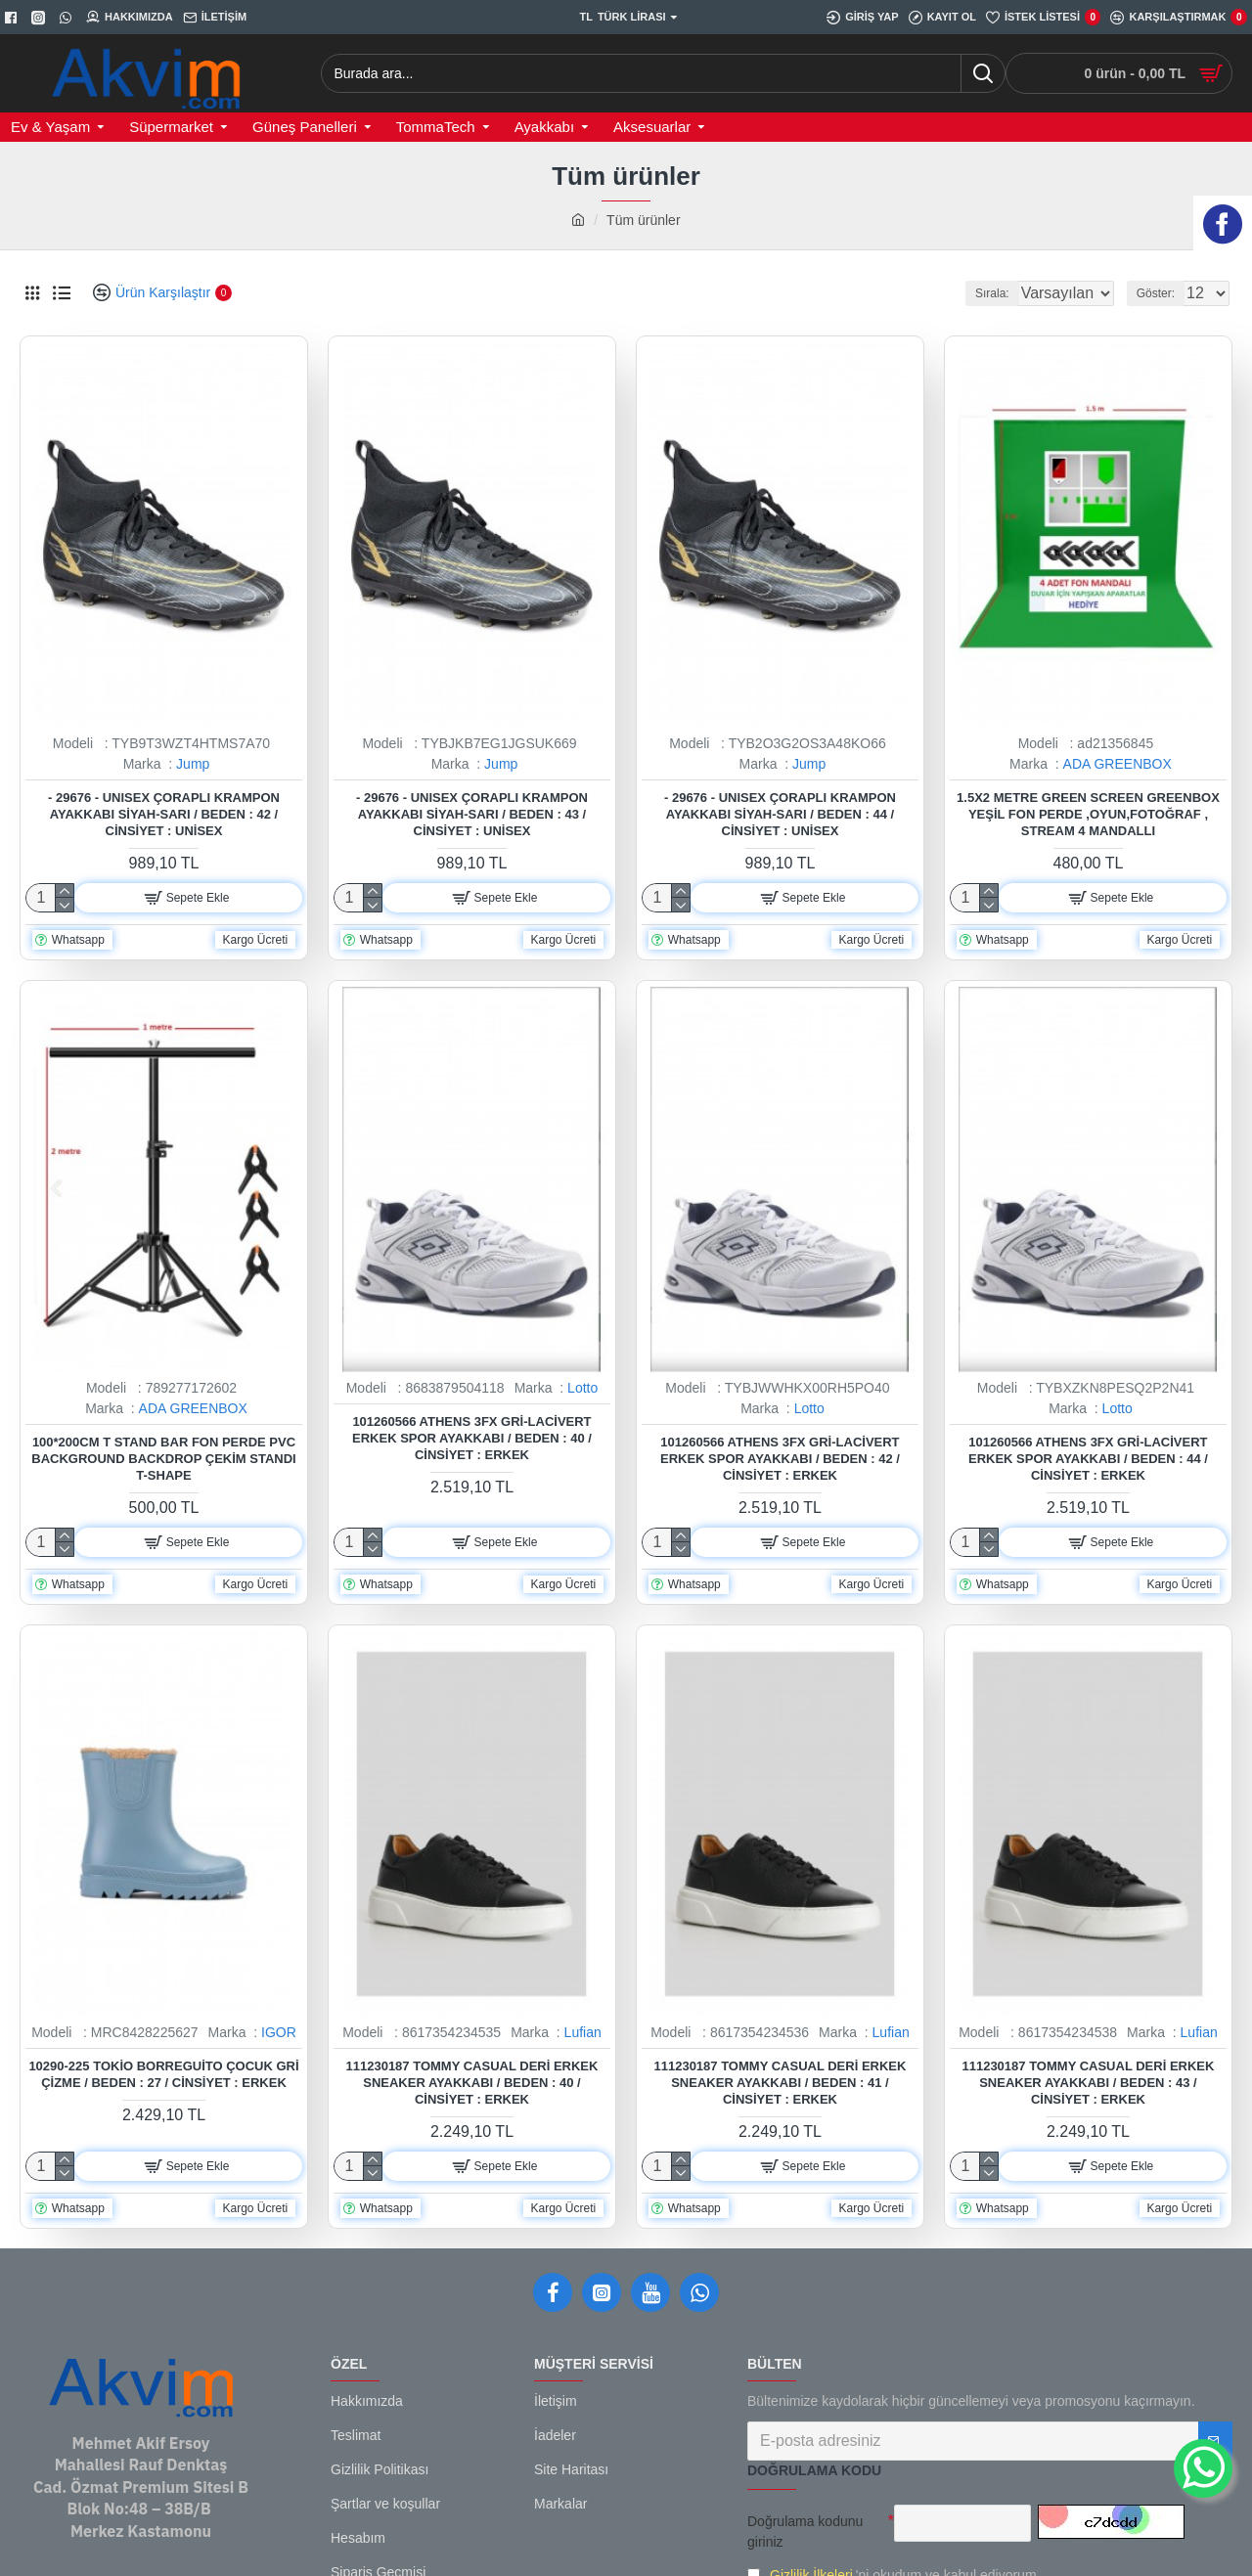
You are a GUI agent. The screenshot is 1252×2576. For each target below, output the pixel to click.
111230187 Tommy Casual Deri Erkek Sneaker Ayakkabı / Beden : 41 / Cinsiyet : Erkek (779, 2083)
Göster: (1161, 293)
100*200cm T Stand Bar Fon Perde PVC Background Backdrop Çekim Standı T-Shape (163, 1459)
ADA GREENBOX (1117, 764)
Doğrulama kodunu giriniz (805, 2531)
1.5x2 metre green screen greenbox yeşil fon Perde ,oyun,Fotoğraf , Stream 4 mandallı (1088, 814)
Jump (192, 764)
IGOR (278, 2032)
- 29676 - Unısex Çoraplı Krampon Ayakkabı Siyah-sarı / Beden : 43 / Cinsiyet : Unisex (472, 814)
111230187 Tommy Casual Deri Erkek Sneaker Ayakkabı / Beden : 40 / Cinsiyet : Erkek (472, 2083)
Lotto (582, 1388)
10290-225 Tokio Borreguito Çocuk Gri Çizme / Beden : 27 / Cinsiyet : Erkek (163, 2074)
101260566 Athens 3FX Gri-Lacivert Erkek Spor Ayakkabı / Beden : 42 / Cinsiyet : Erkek (780, 1459)
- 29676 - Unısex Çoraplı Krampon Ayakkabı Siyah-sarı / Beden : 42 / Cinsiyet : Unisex (164, 814)
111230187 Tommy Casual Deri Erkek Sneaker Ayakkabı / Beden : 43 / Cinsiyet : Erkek (1087, 2083)
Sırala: (969, 293)
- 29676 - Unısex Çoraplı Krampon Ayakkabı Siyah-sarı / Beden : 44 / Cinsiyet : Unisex (780, 814)
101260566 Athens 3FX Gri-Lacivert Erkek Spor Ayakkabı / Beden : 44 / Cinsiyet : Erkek (1088, 1459)
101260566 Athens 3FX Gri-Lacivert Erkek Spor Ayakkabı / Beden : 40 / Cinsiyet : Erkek (472, 1438)
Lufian (583, 2032)
